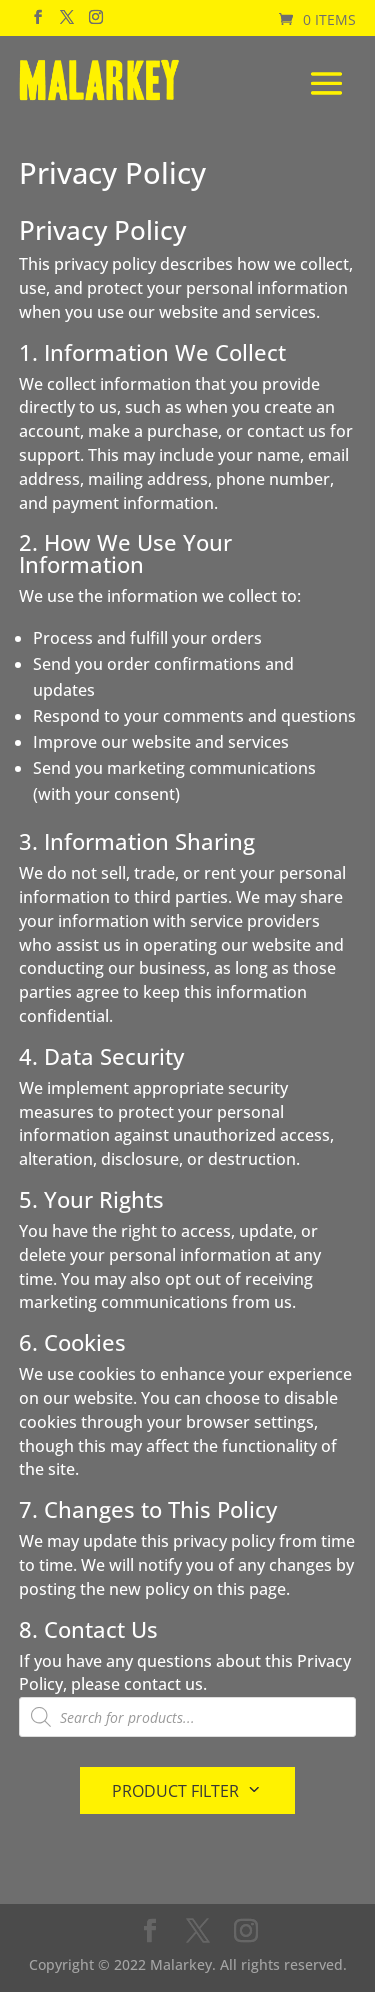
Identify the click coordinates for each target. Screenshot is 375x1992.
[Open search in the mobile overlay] (188, 1717)
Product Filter (175, 1791)
